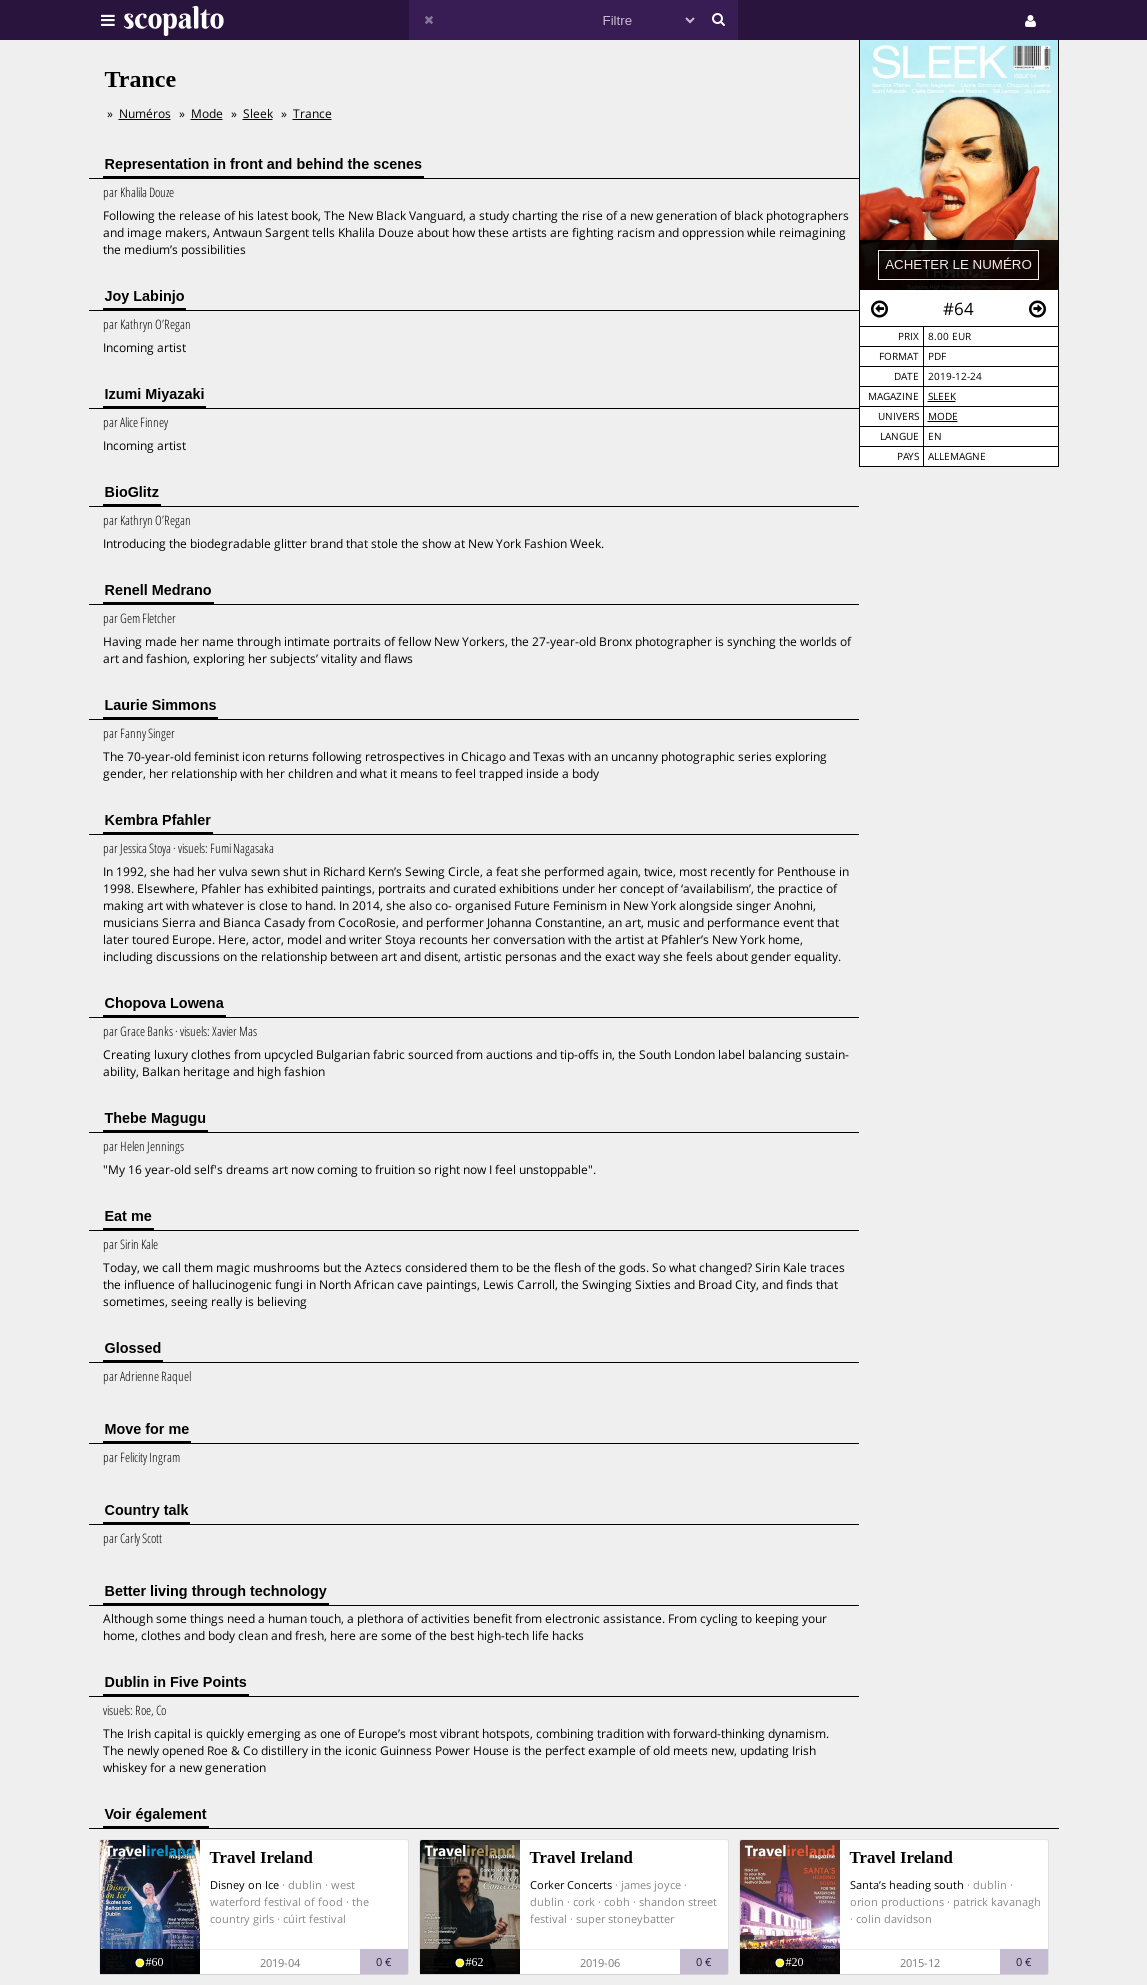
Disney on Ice (244, 1884)
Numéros (145, 113)
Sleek (942, 396)
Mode (943, 416)
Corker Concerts (571, 1884)
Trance (312, 113)
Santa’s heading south (907, 1884)
